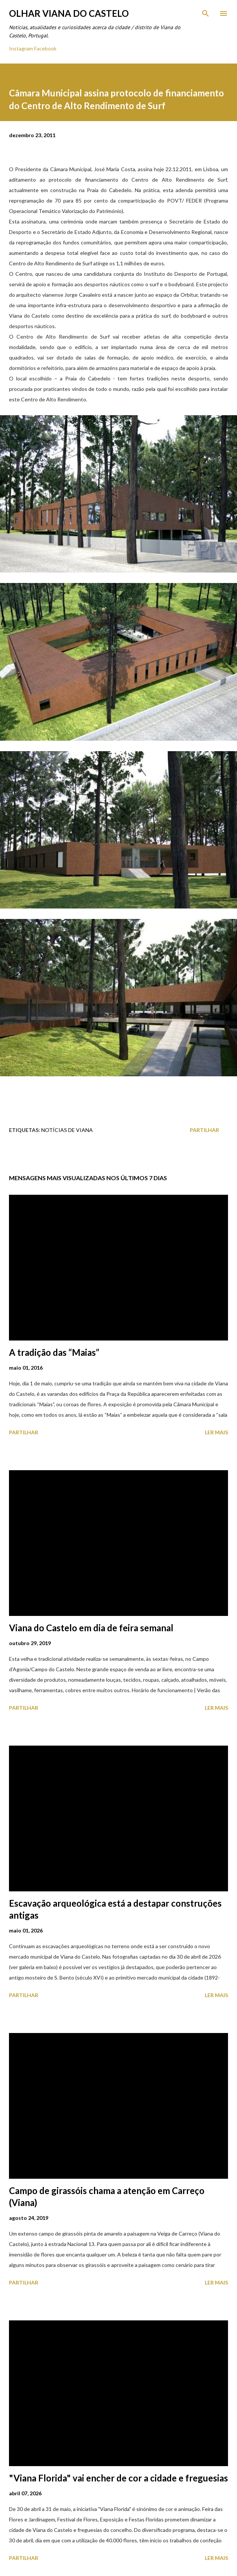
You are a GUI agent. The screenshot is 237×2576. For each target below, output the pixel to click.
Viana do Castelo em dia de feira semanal (91, 1627)
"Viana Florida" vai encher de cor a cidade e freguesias (118, 2477)
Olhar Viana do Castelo (69, 13)
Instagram (21, 48)
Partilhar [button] (204, 1130)
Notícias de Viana (67, 1130)
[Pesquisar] (205, 13)
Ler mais (216, 1432)
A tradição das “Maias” (54, 1352)
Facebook (45, 48)
